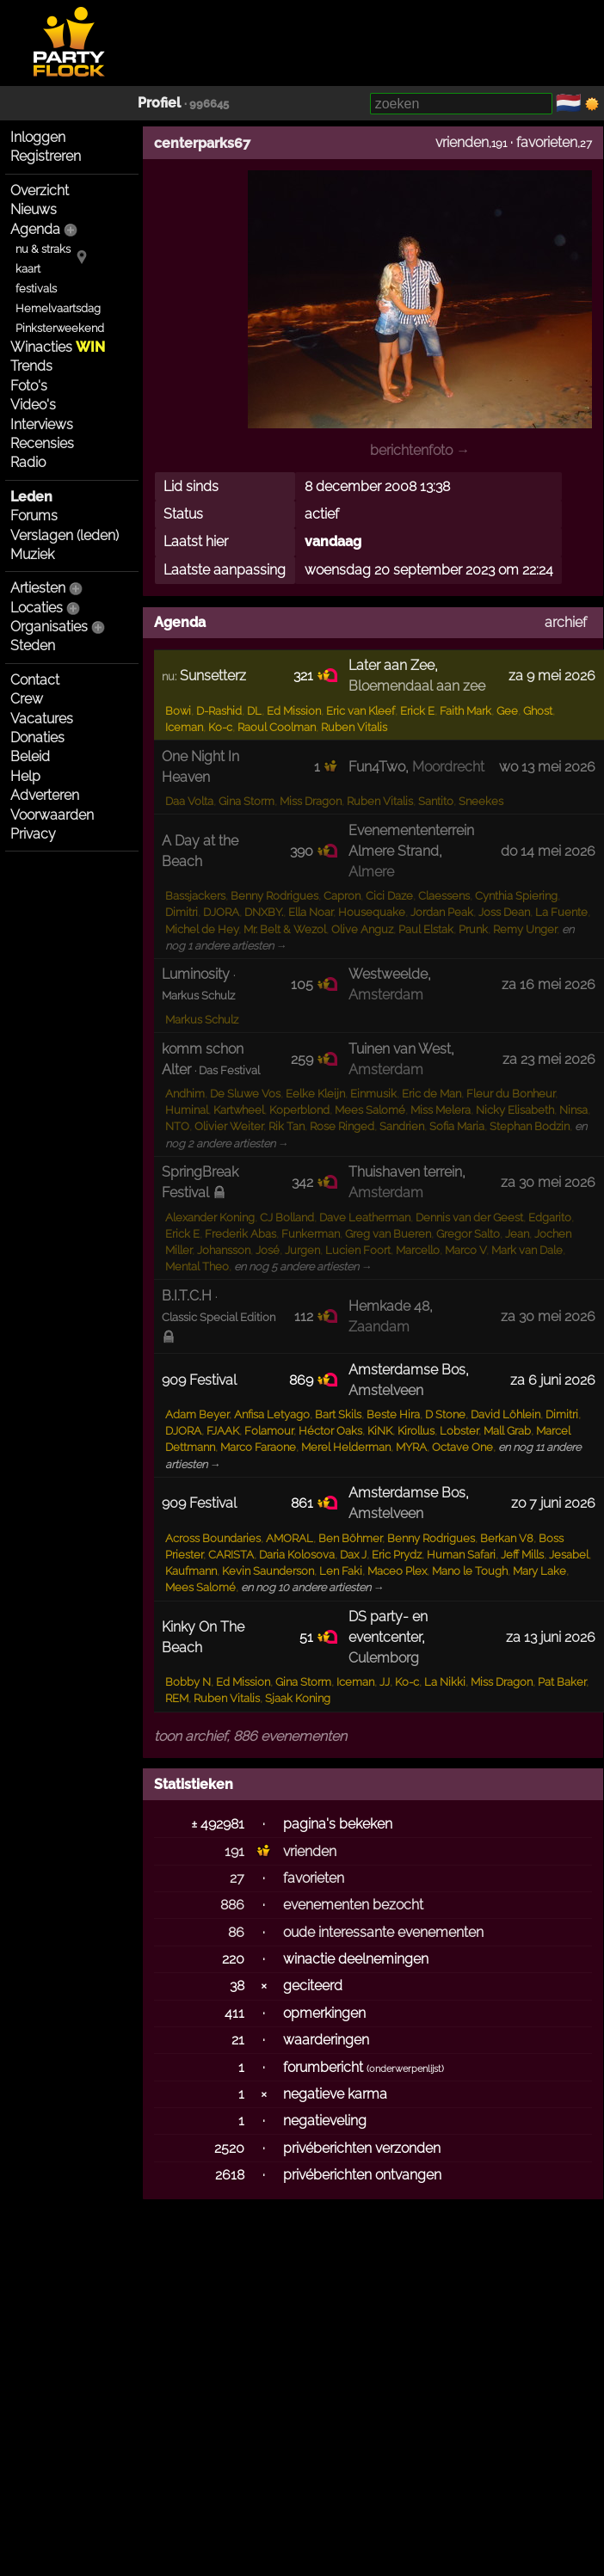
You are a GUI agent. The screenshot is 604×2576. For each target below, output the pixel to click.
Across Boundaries (213, 1538)
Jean (517, 1233)
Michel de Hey (201, 929)
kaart (27, 268)
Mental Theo (197, 1266)
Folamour (268, 1430)
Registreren (45, 156)
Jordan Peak (441, 912)
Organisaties (49, 626)
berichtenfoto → (420, 450)
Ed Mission (294, 710)
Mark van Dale (527, 1250)
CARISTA (231, 1554)
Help (25, 776)
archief (566, 622)
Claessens (444, 895)
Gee (507, 710)
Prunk (473, 929)
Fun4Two (376, 767)
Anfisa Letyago (272, 1414)
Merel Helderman (346, 1447)
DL (254, 710)
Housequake (371, 912)
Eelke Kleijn (315, 1093)
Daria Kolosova (297, 1554)
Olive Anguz (362, 929)
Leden (31, 497)
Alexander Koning (210, 1217)
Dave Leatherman (364, 1217)
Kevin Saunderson (268, 1571)
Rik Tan (286, 1126)
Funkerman (310, 1233)
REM (176, 1698)
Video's (33, 405)
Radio (28, 462)
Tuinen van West (399, 1049)
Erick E (417, 710)
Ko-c (220, 727)
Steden (32, 645)
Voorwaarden (52, 815)
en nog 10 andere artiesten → (313, 1587)
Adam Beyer (197, 1414)
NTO (177, 1126)
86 (236, 1932)
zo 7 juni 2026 (553, 1503)
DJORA (221, 912)
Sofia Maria (456, 1126)
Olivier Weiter (228, 1126)
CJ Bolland (287, 1217)
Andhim (185, 1093)
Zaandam (379, 1327)
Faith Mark (465, 710)
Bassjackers (195, 895)
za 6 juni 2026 (552, 1380)
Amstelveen (385, 1390)
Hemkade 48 (388, 1306)
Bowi (178, 710)
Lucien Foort (358, 1250)
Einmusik (373, 1093)
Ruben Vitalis (354, 727)
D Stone (445, 1414)
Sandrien (401, 1126)
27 (237, 1878)
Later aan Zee (391, 665)
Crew (26, 699)
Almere (371, 872)
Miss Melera (440, 1110)
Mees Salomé (370, 1110)
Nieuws (33, 209)
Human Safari (461, 1554)
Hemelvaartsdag (58, 308)
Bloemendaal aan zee (416, 686)
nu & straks (43, 249)
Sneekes (481, 801)
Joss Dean (504, 912)
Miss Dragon (311, 801)
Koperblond (299, 1110)
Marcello (418, 1250)
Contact (34, 680)
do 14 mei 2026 (548, 851)
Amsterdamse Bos (406, 1370)
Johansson (223, 1250)
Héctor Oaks (330, 1430)
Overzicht (39, 190)
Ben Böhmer (350, 1538)
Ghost (537, 710)
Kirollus (416, 1430)
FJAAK (222, 1430)
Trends (31, 366)
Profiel (159, 103)
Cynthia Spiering (516, 895)
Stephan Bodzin (530, 1126)
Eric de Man (431, 1093)
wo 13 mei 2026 (547, 767)
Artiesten (37, 588)
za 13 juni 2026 (550, 1637)
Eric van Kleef (360, 710)
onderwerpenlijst (405, 2069)
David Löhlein (505, 1414)
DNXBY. (263, 912)
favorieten (546, 142)
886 (232, 1905)
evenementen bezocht (353, 1905)
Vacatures (41, 718)
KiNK (379, 1430)
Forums (34, 515)
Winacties (57, 347)
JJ (384, 1681)
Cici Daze (389, 895)
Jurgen (302, 1250)
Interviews (41, 424)
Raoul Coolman (276, 727)
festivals (36, 288)
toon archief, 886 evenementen (250, 1736)
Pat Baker (562, 1681)
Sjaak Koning (297, 1698)
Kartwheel (238, 1110)
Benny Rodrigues (274, 895)
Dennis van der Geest (469, 1217)
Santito (435, 801)
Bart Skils (338, 1414)
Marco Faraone (258, 1447)
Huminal (186, 1110)
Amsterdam (385, 995)
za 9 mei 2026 (551, 675)
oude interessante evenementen (383, 1932)
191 (234, 1851)
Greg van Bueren (388, 1233)
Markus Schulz (201, 1019)
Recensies (42, 443)
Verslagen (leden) (64, 535)
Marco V (465, 1250)
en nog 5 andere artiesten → (303, 1266)
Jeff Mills (522, 1554)
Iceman (184, 727)
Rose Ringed (342, 1126)
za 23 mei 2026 (548, 1059)
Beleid (30, 756)
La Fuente (561, 912)
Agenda (35, 229)
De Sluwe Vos (245, 1093)
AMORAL (289, 1538)
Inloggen (37, 137)
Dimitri (181, 912)
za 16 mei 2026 (548, 984)
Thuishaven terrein (405, 1172)
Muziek (32, 554)
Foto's (28, 386)
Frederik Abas (240, 1233)
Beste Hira (393, 1414)
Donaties (37, 737)
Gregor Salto (468, 1233)
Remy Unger (525, 929)
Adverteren (44, 795)
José (268, 1250)
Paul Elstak (425, 929)
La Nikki (444, 1681)
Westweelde (388, 974)
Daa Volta (189, 801)
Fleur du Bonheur (510, 1093)
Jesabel (569, 1554)
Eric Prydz (397, 1554)
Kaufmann (191, 1571)
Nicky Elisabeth (515, 1110)
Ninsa (573, 1110)
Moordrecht (448, 767)
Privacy (33, 834)
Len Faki (340, 1571)
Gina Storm (246, 801)
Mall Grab (507, 1430)
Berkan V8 (506, 1538)
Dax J (353, 1554)
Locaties (36, 607)
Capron (342, 895)
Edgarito (549, 1217)
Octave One (462, 1447)
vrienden (462, 142)
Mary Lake (539, 1571)
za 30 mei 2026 (548, 1182)
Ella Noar (310, 912)
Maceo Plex (397, 1571)
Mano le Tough (470, 1571)
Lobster (459, 1430)
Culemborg (383, 1658)
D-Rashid (219, 710)
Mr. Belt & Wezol (284, 929)
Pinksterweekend (59, 328)
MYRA (411, 1447)
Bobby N (188, 1681)
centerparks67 (202, 143)
